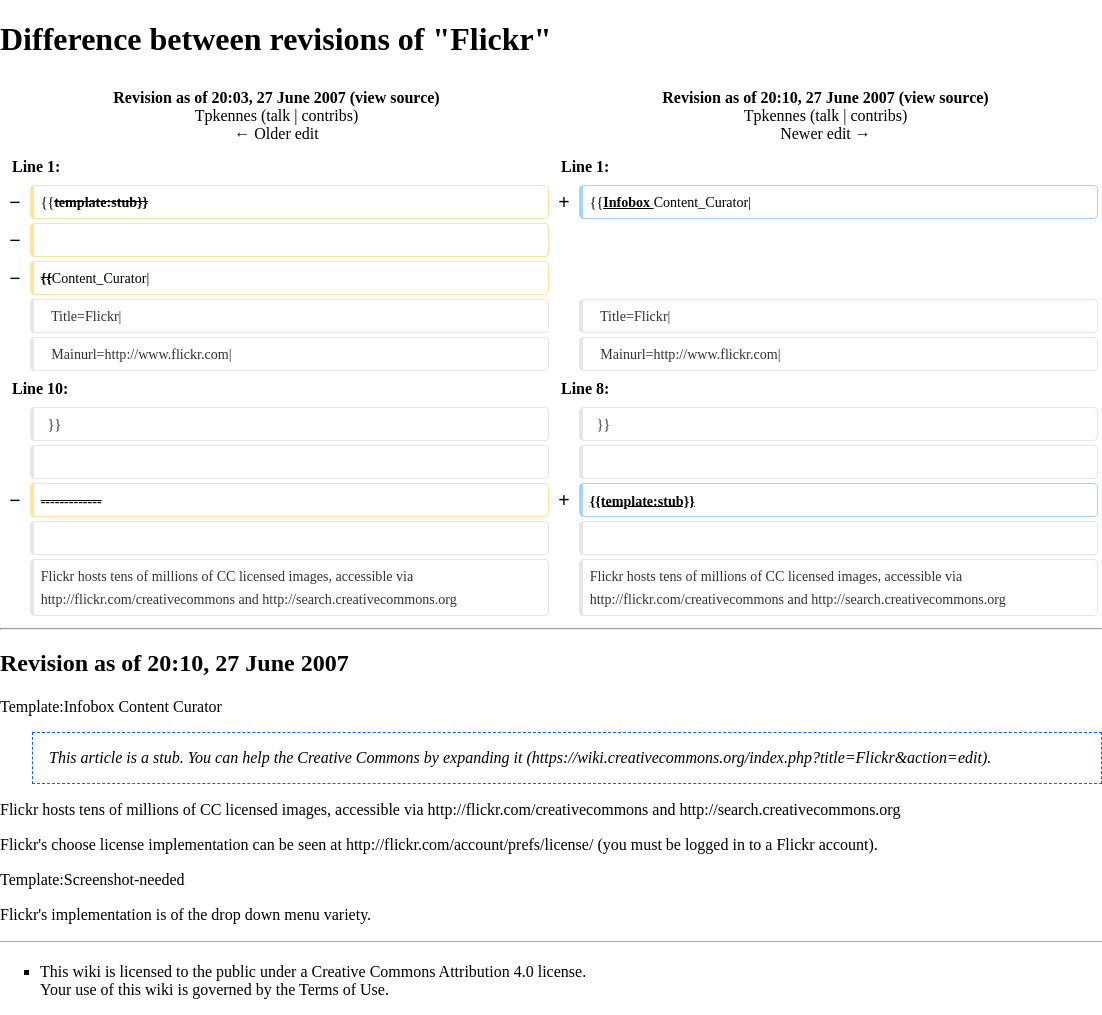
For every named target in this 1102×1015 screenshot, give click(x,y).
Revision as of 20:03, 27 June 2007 (229, 97)
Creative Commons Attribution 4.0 (423, 971)
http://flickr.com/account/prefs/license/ (469, 844)
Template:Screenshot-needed (92, 879)
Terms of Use (342, 989)
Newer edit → (825, 133)
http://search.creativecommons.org (789, 809)
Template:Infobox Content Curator (111, 706)
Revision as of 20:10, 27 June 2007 (778, 97)
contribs (327, 115)
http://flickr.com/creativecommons (537, 809)
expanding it (483, 757)
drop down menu (265, 914)
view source (394, 97)
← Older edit (276, 133)
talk (278, 115)
